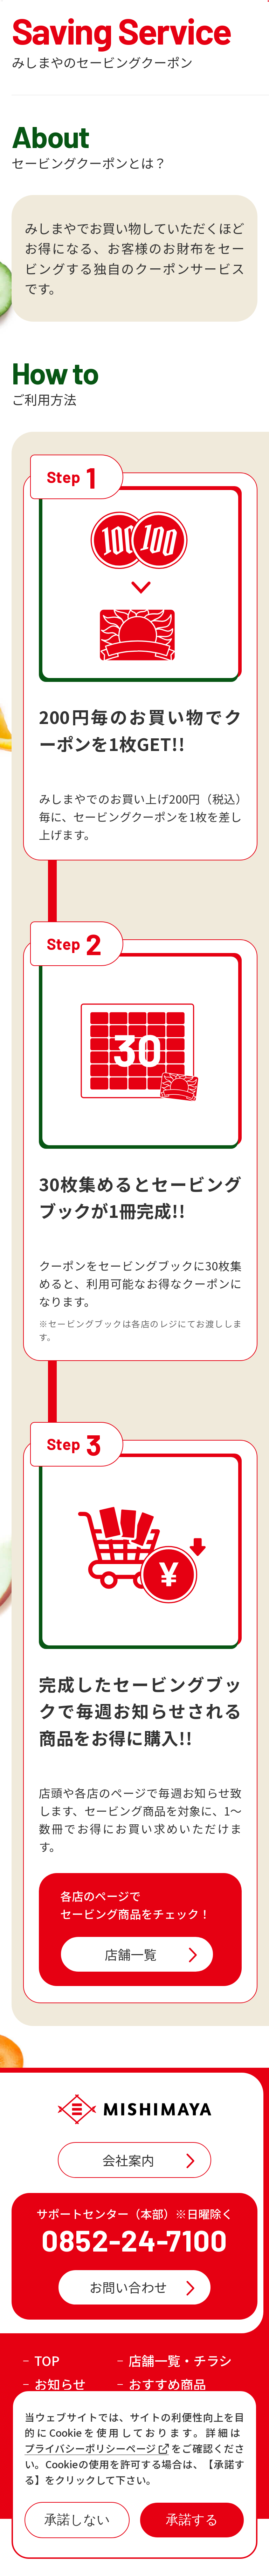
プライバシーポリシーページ (97, 2448)
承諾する (192, 2520)
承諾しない (77, 2520)
